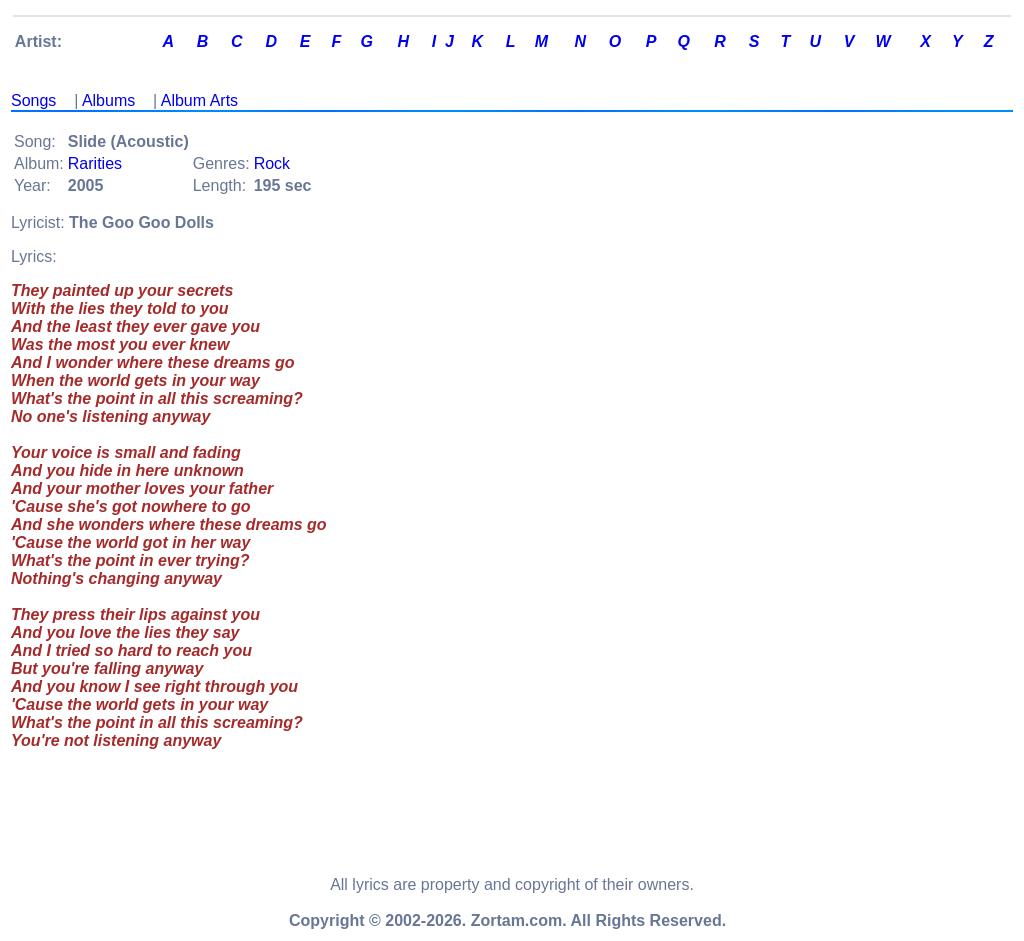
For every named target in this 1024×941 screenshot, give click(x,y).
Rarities (95, 163)
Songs (33, 100)
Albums (108, 100)
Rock (272, 163)
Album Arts (199, 100)
